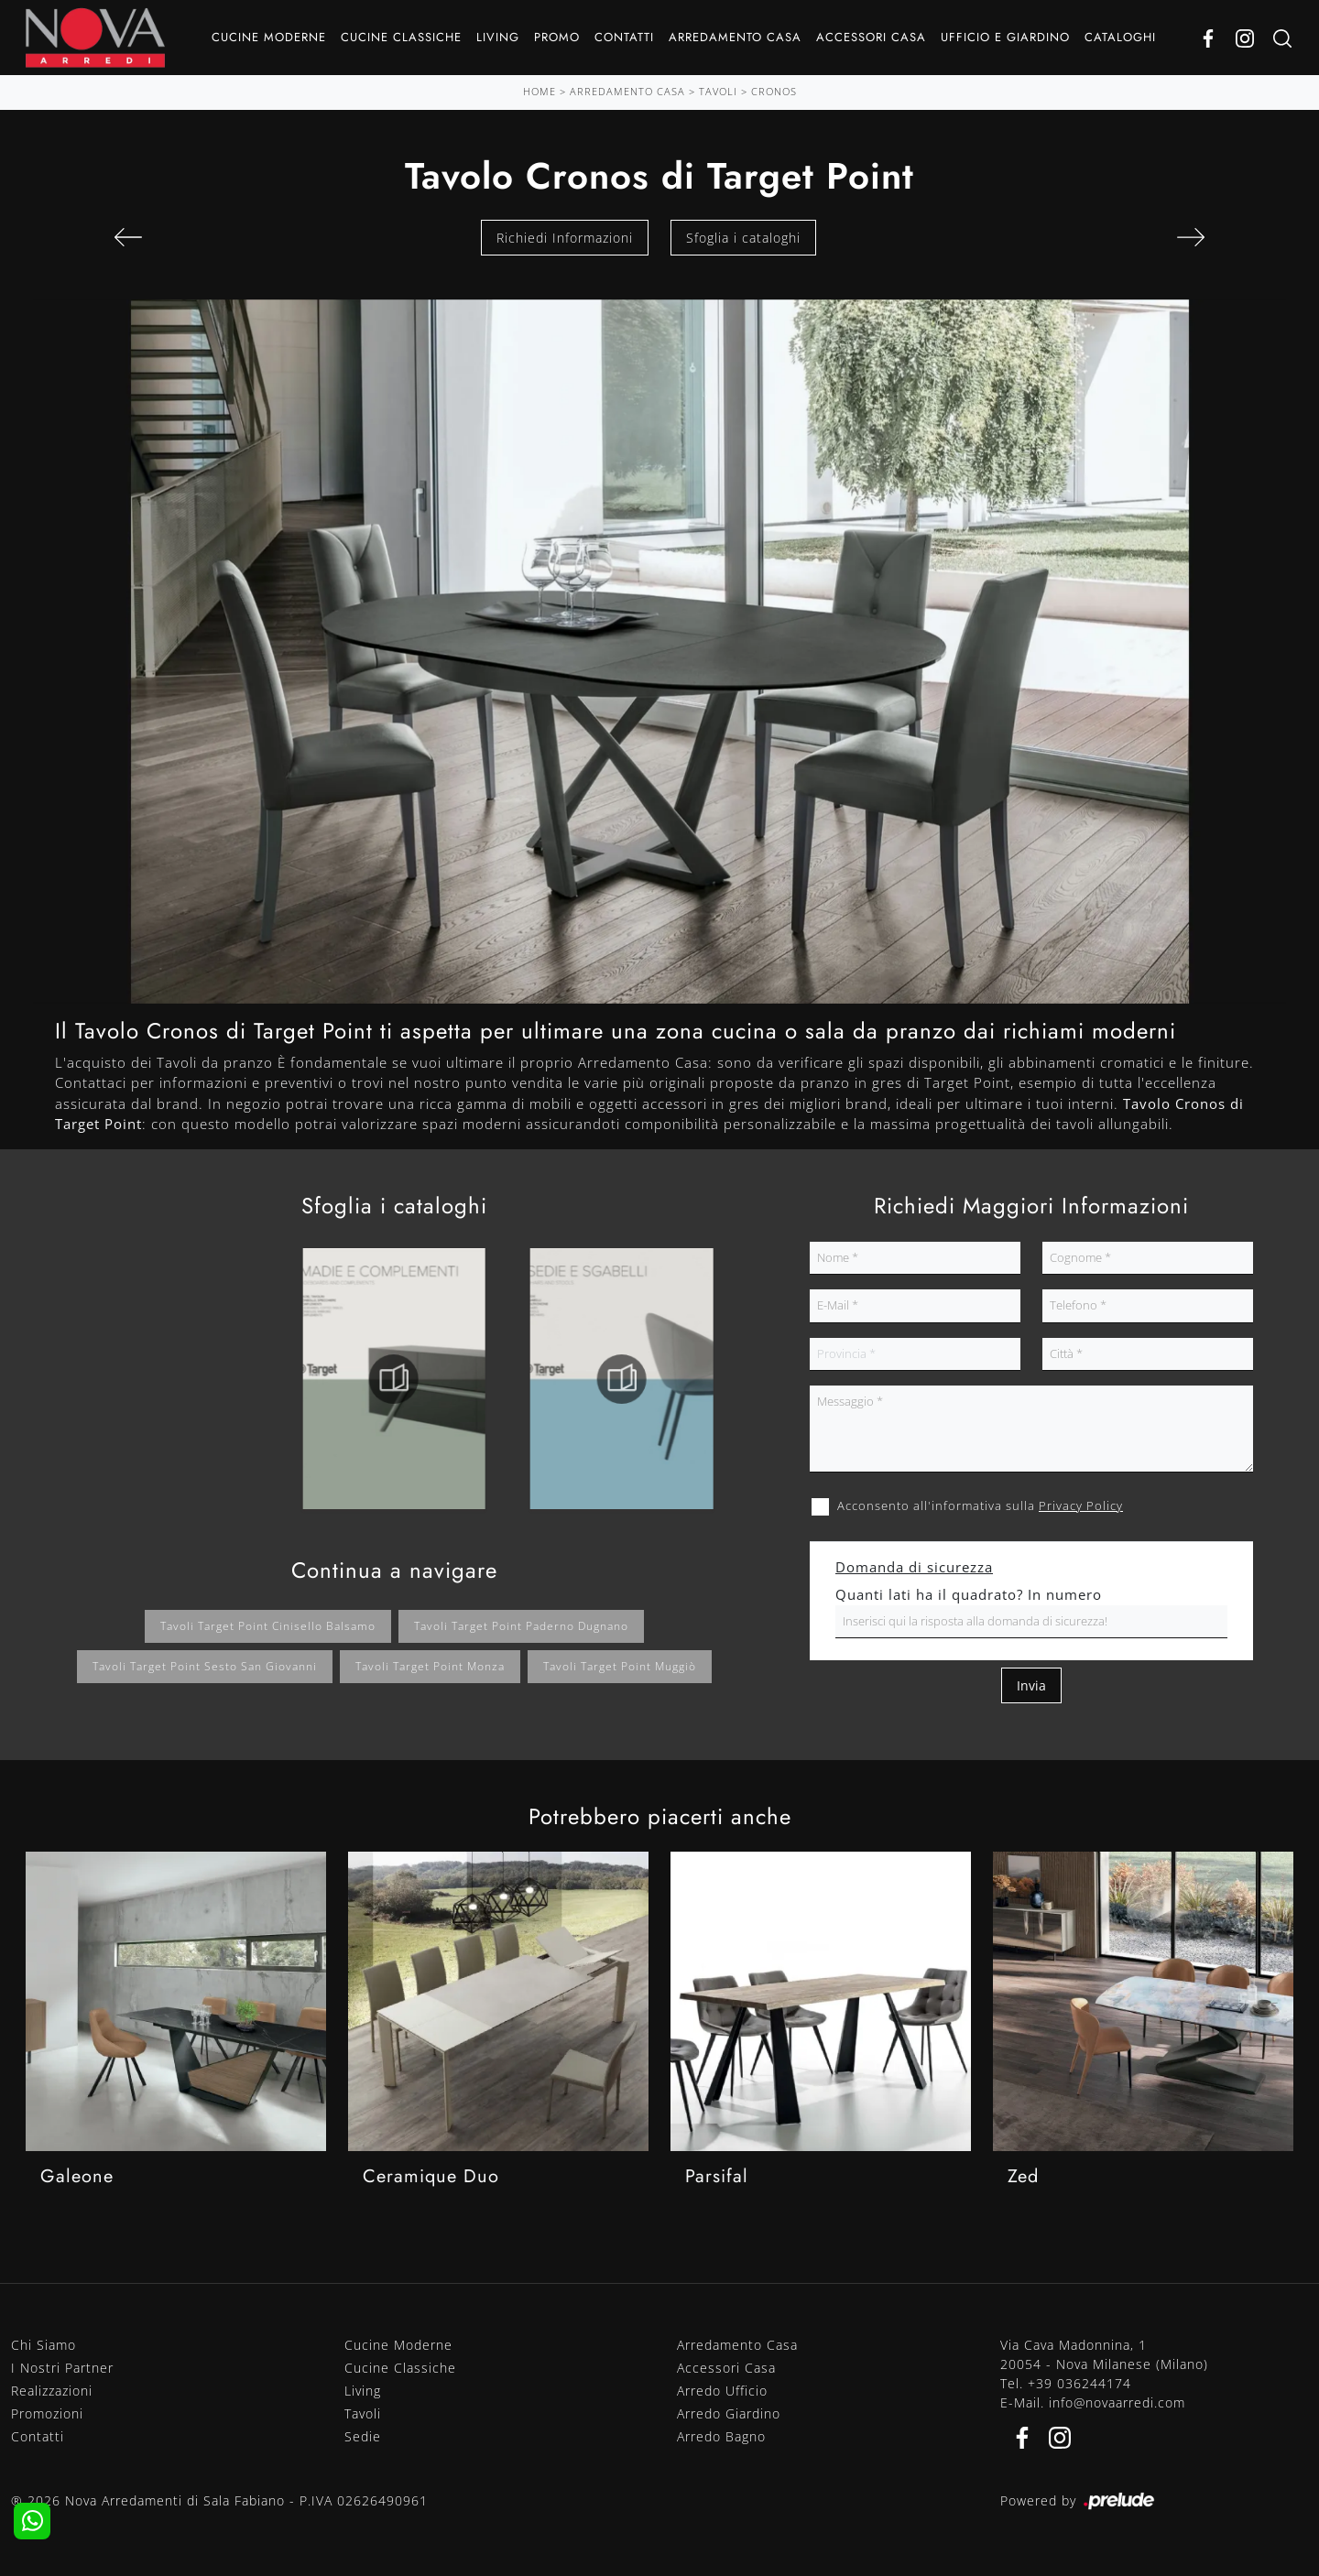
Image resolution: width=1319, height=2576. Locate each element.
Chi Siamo (43, 2344)
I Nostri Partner (62, 2367)
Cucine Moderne (269, 37)
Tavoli (718, 91)
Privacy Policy (1081, 1505)
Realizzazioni (52, 2390)
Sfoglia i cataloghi (743, 237)
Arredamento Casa (735, 37)
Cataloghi (1120, 37)
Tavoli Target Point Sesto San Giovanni (205, 1666)
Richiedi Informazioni (564, 237)
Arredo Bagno (721, 2436)
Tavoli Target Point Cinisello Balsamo (268, 1626)
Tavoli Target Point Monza (430, 1666)
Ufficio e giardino (1005, 37)
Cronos (774, 91)
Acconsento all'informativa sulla (980, 1505)
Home (539, 91)
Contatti (624, 37)
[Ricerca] (1282, 38)
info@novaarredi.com (1117, 2402)
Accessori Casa (871, 37)
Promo (557, 37)
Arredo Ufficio (722, 2390)
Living (497, 37)
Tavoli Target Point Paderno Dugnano (521, 1626)
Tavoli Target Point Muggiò (619, 1666)
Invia (1031, 1685)
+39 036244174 (1079, 2383)
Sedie (362, 2436)
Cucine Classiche (401, 37)
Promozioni (47, 2413)
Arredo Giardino (728, 2413)
